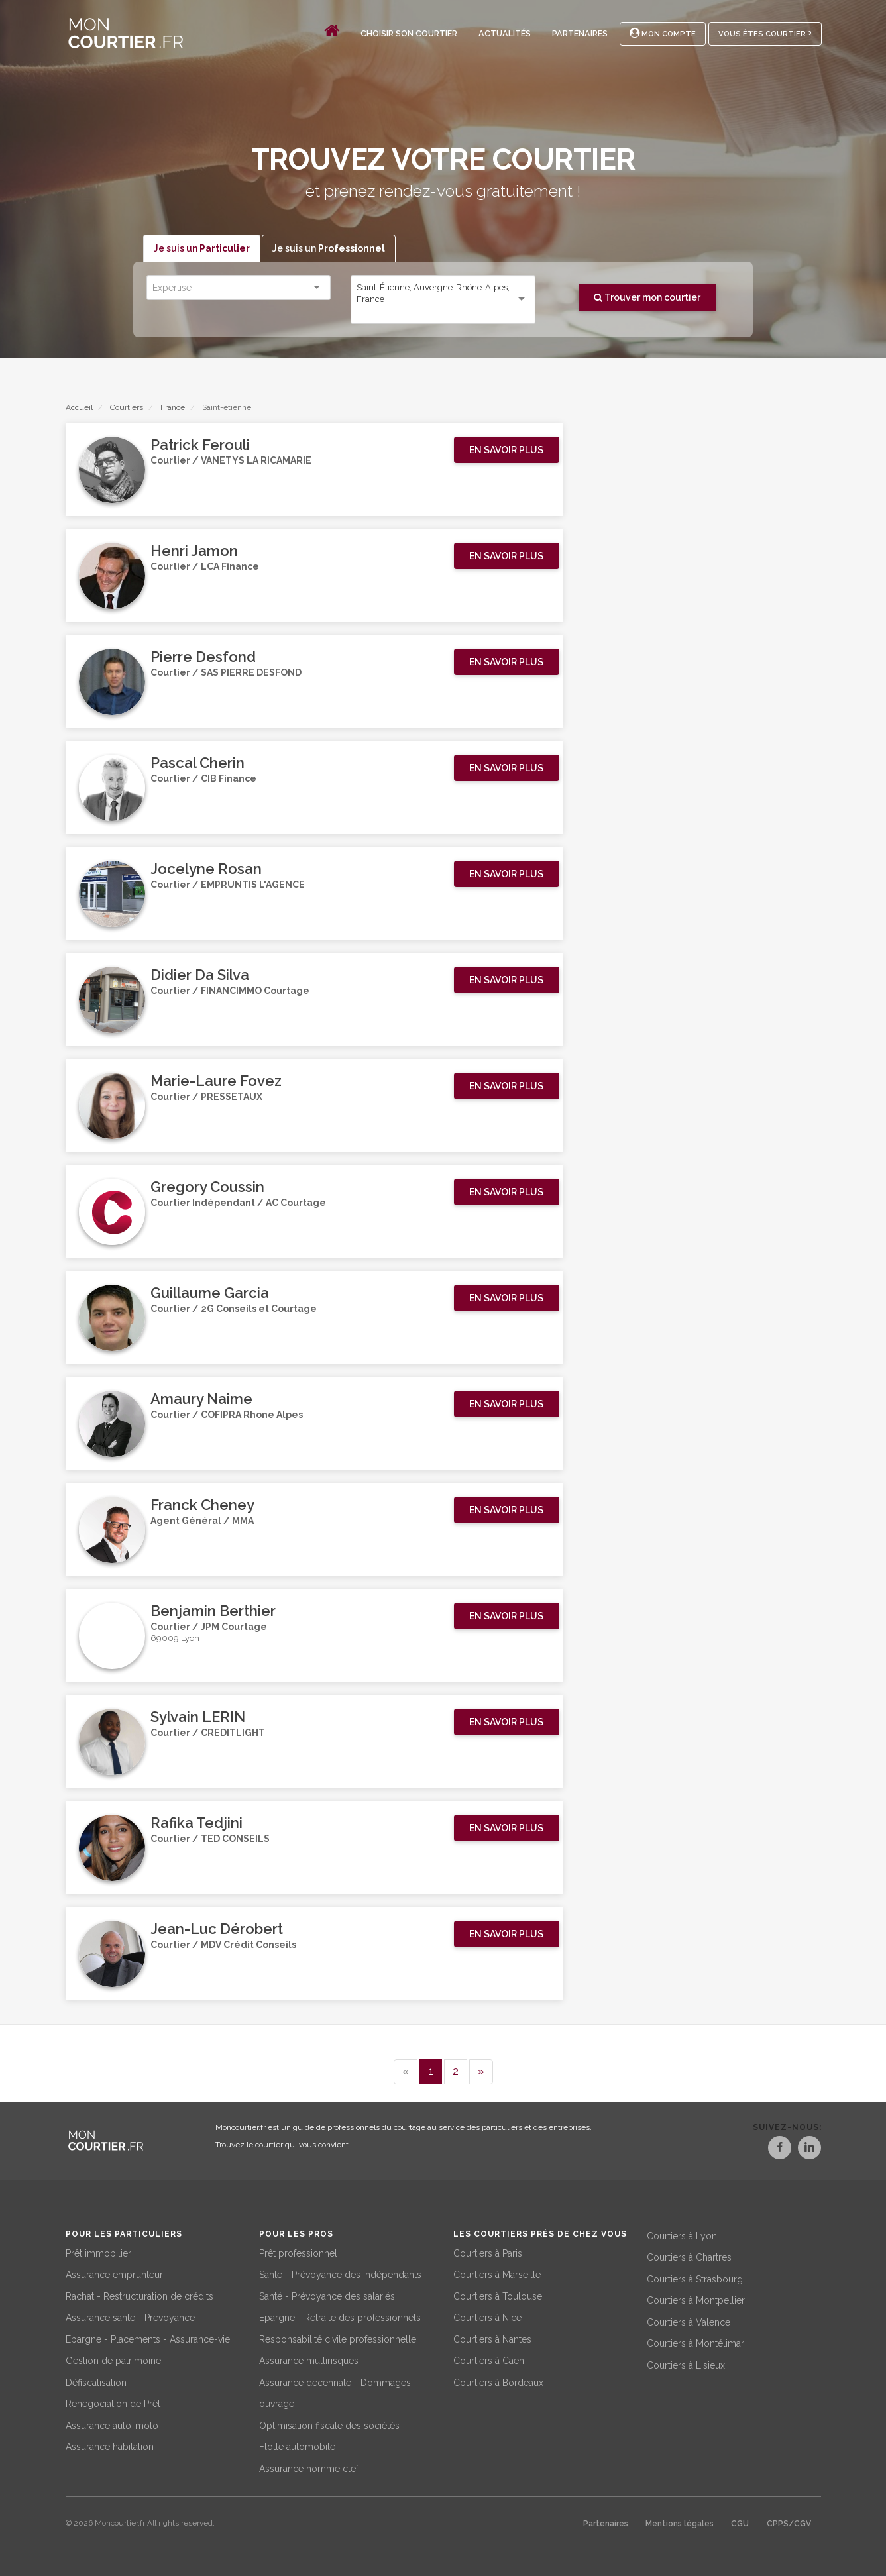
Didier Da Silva (199, 975)
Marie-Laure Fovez (216, 1081)
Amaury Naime (201, 1399)
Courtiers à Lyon (682, 2233)
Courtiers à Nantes (492, 2337)
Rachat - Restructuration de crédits (139, 2293)
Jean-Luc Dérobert (216, 1929)
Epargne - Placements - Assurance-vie (148, 2337)
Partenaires (580, 33)
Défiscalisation (96, 2380)
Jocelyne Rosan (206, 869)
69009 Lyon (174, 1641)
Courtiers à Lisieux (686, 2362)
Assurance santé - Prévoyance (130, 2315)
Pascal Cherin (197, 763)
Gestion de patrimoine (113, 2358)
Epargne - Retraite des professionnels (340, 2315)
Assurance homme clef (309, 2466)
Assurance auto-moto (112, 2423)
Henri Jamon (194, 551)
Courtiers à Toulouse (497, 2293)
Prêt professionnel (298, 2250)
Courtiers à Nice (487, 2315)
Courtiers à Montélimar (695, 2341)
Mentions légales (679, 2521)
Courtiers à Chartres (689, 2255)
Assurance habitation (110, 2445)
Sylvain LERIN (197, 1717)
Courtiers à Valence (688, 2319)
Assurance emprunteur (114, 2272)
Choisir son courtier (408, 33)
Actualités (504, 33)
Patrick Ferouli (200, 445)
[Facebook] (765, 2150)
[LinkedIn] (809, 2150)
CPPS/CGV (789, 2521)
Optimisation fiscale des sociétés (329, 2423)
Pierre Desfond (203, 657)
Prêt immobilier (98, 2250)
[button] (506, 450)
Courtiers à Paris (487, 2250)
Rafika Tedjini (196, 1823)
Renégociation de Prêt (113, 2401)
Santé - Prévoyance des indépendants (340, 2272)
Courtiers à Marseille (497, 2272)
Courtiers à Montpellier (696, 2298)
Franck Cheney (202, 1505)
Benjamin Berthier (213, 1611)
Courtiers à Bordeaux (498, 2380)
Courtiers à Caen (488, 2358)
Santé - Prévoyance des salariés (327, 2293)
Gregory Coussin (207, 1187)
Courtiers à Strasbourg (695, 2276)
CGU (740, 2521)
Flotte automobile (297, 2445)
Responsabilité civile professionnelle (337, 2337)
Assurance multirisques (309, 2358)
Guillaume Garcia (209, 1293)
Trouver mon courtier (647, 297)
